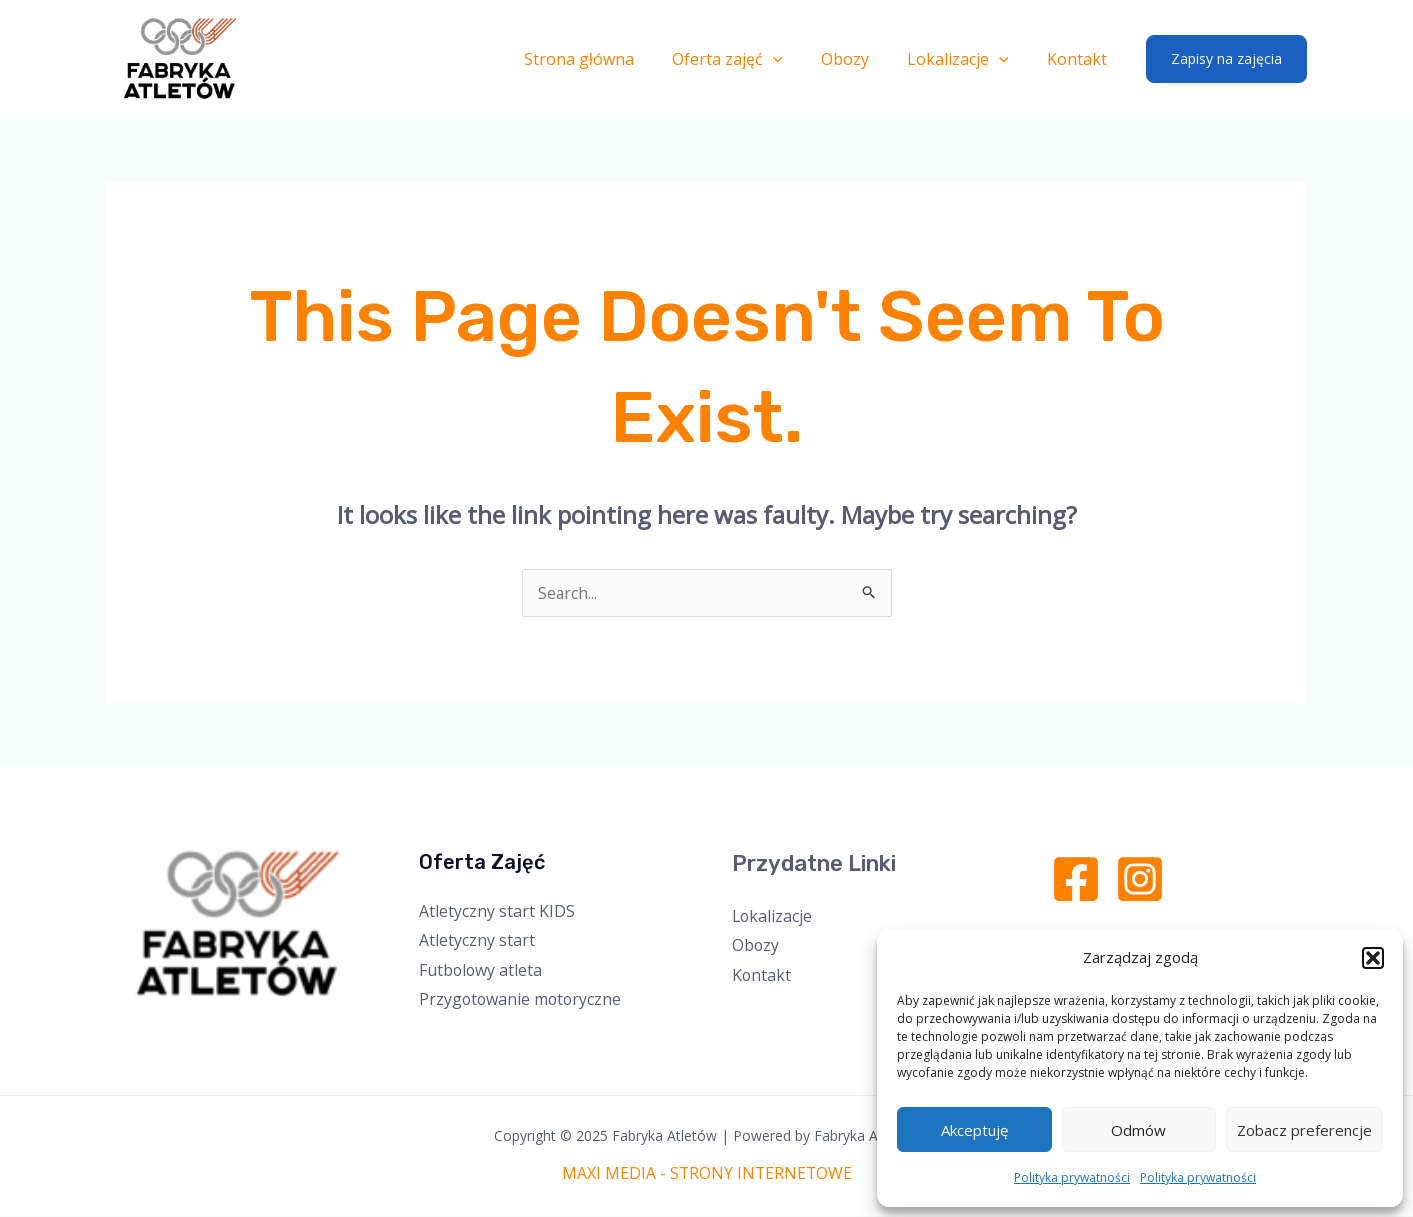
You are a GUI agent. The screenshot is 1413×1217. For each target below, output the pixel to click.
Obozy (860, 59)
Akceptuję (974, 1130)
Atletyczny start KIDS (497, 911)
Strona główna (606, 59)
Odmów (1138, 1130)
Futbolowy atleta (481, 970)
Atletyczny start (477, 940)
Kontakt (1080, 59)
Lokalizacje (967, 59)
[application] (794, 59)
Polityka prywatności (1072, 1177)
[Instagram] (1140, 879)
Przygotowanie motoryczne (522, 1000)
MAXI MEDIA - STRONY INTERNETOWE (706, 1174)
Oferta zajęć (748, 59)
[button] (1373, 958)
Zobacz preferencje (1304, 1130)
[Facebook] (1076, 879)
